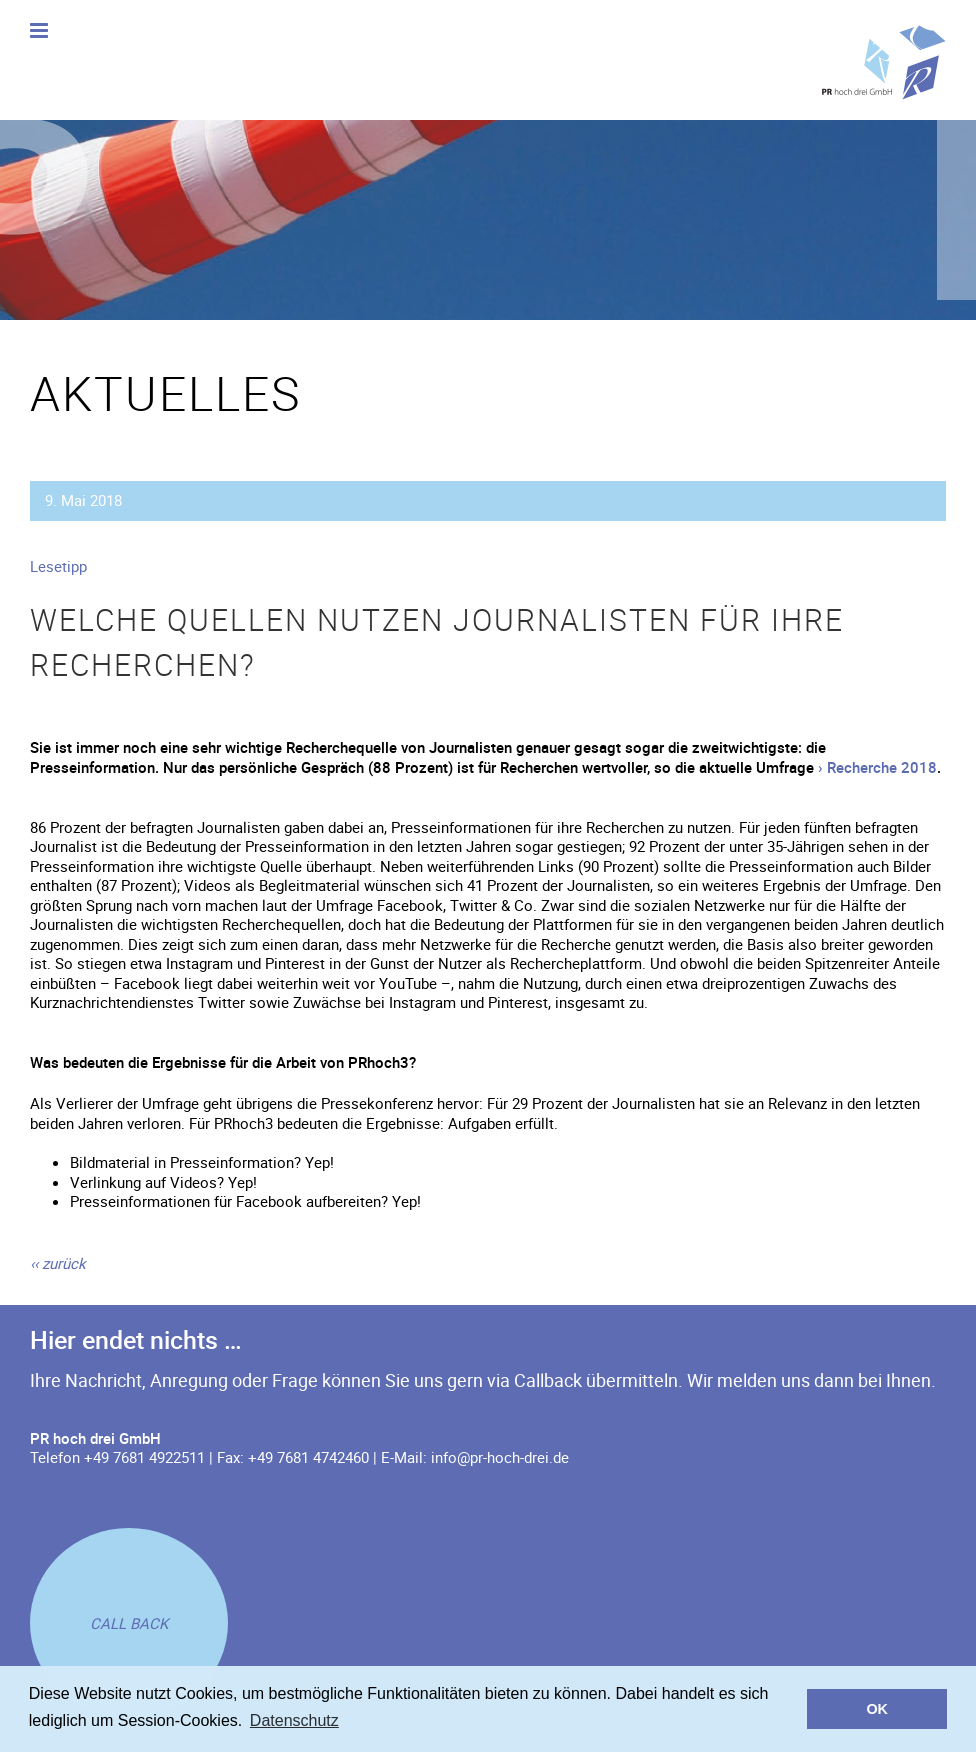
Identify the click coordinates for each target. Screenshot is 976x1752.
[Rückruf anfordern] (129, 1623)
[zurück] (58, 1263)
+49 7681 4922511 (144, 1457)
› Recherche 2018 (877, 767)
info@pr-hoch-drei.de (500, 1457)
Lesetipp (58, 566)
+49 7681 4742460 (308, 1457)
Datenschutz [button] (294, 1720)
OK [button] (877, 1709)
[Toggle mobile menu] (40, 30)
